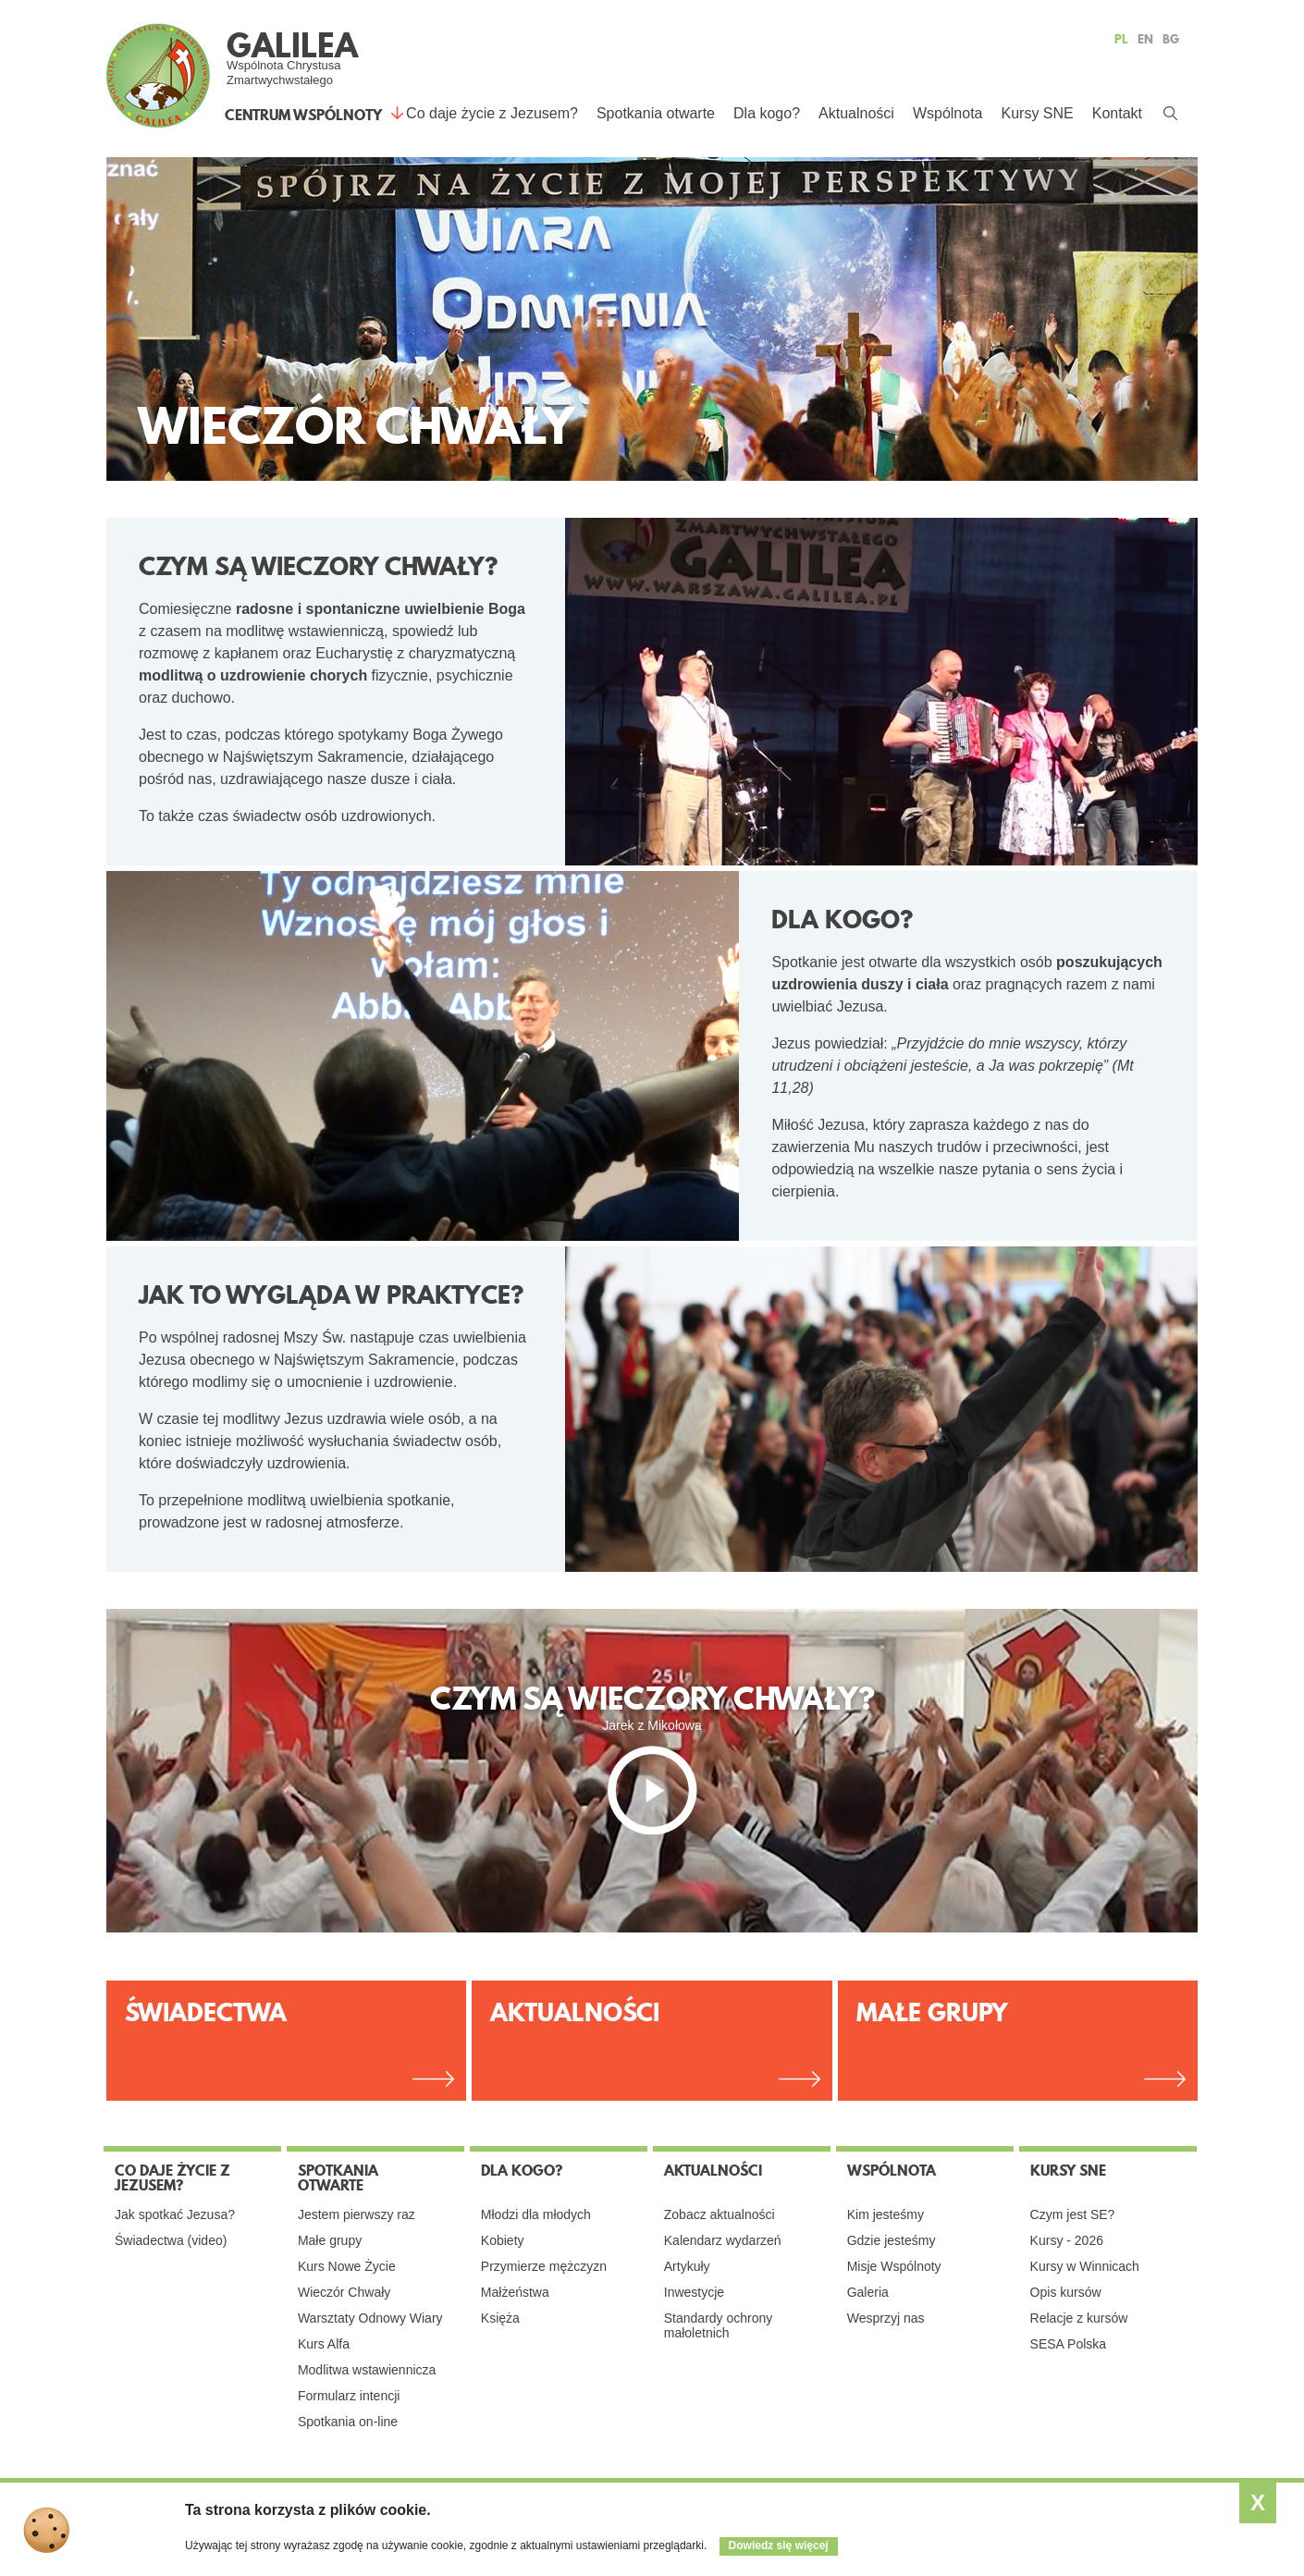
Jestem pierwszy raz (356, 2214)
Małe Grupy (932, 2012)
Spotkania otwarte (656, 113)
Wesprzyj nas (886, 2318)
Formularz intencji (349, 2395)
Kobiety (502, 2240)
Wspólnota (948, 113)
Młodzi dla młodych (536, 2214)
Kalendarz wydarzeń (722, 2240)
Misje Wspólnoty (894, 2266)
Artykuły (687, 2266)
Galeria (868, 2292)
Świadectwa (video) (171, 2240)
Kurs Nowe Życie (347, 2266)
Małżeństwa (515, 2292)
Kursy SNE (1037, 113)
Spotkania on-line (348, 2421)
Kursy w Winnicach (1084, 2266)
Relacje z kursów (1079, 2318)
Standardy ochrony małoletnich (718, 2325)
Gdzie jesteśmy (891, 2240)
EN (1145, 39)
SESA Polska (1068, 2344)
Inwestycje (694, 2292)
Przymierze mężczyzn (544, 2266)
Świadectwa (206, 2012)
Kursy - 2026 (1066, 2240)
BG (1171, 39)
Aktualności (856, 113)
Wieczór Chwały (344, 2292)
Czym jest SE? (1072, 2214)
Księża (500, 2318)
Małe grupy (330, 2240)
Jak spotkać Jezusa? (175, 2214)
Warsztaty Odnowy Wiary (370, 2318)
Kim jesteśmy (885, 2214)
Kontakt (1117, 113)
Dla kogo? (766, 113)
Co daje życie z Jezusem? (492, 113)
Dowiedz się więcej (779, 2545)
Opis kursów (1065, 2292)
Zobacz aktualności (719, 2214)
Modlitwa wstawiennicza (367, 2369)
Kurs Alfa (324, 2344)
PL (1121, 39)
